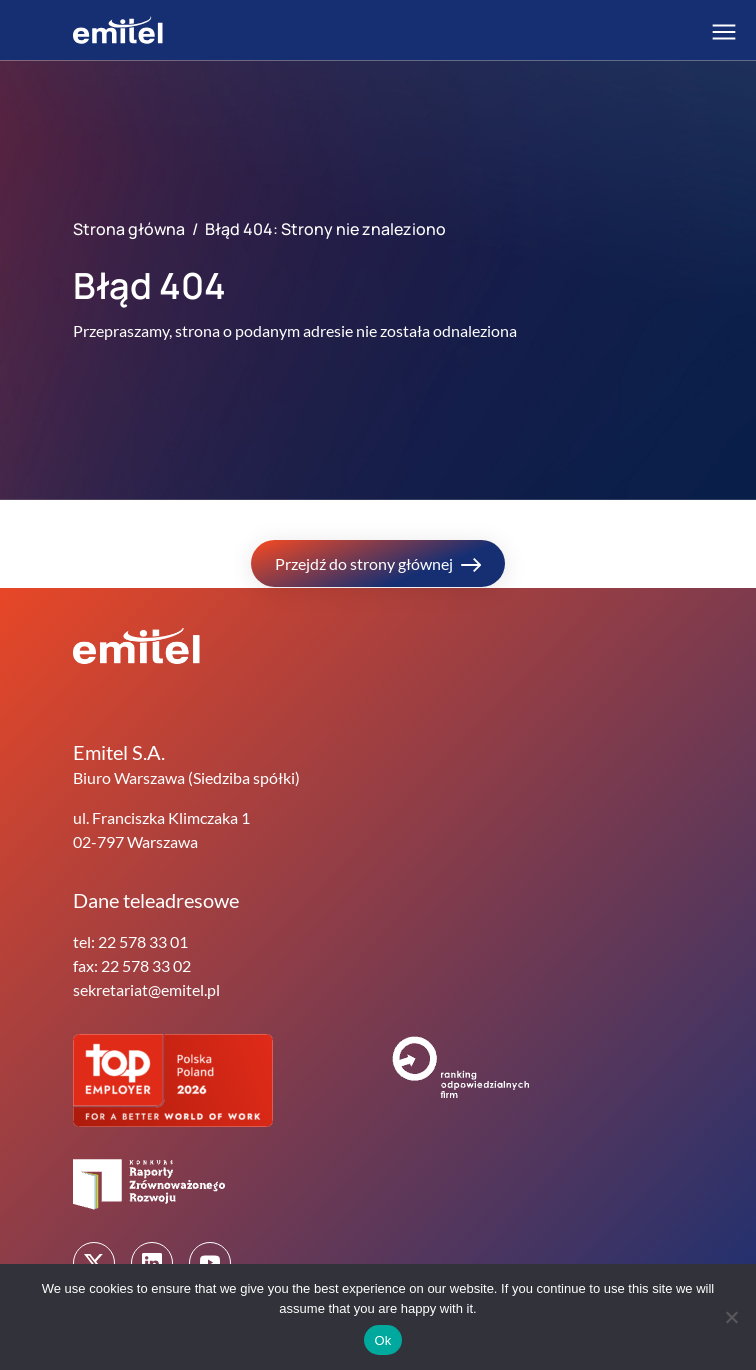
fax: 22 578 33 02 (132, 965)
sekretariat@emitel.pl (146, 989)
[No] (731, 1317)
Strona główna (129, 229)
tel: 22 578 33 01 (130, 941)
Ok (382, 1340)
